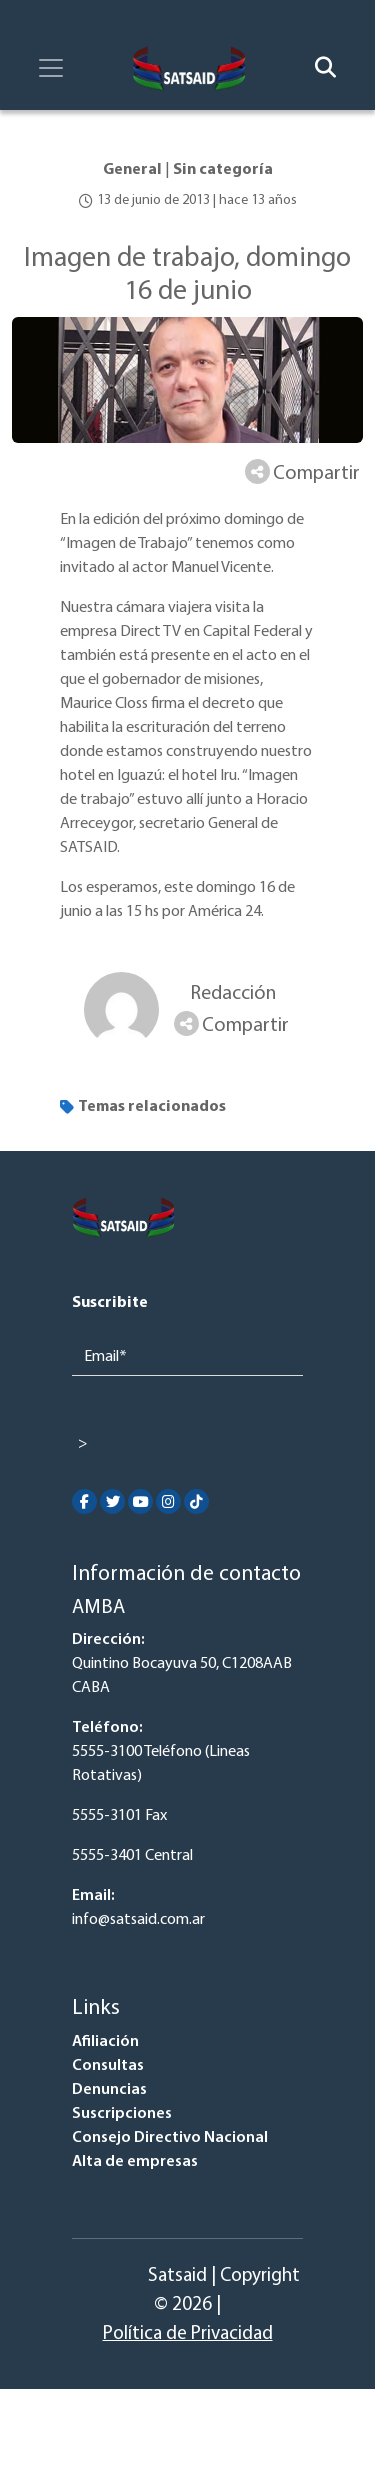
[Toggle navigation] (51, 68)
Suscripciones (122, 2114)
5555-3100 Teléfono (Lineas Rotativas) (161, 1764)
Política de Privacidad (188, 2334)
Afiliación (105, 2042)
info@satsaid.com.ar (138, 1920)
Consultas (108, 2066)
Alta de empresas (135, 2162)
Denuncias (109, 2090)
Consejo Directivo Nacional (170, 2138)
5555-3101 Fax (119, 1816)
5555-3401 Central (132, 1856)
